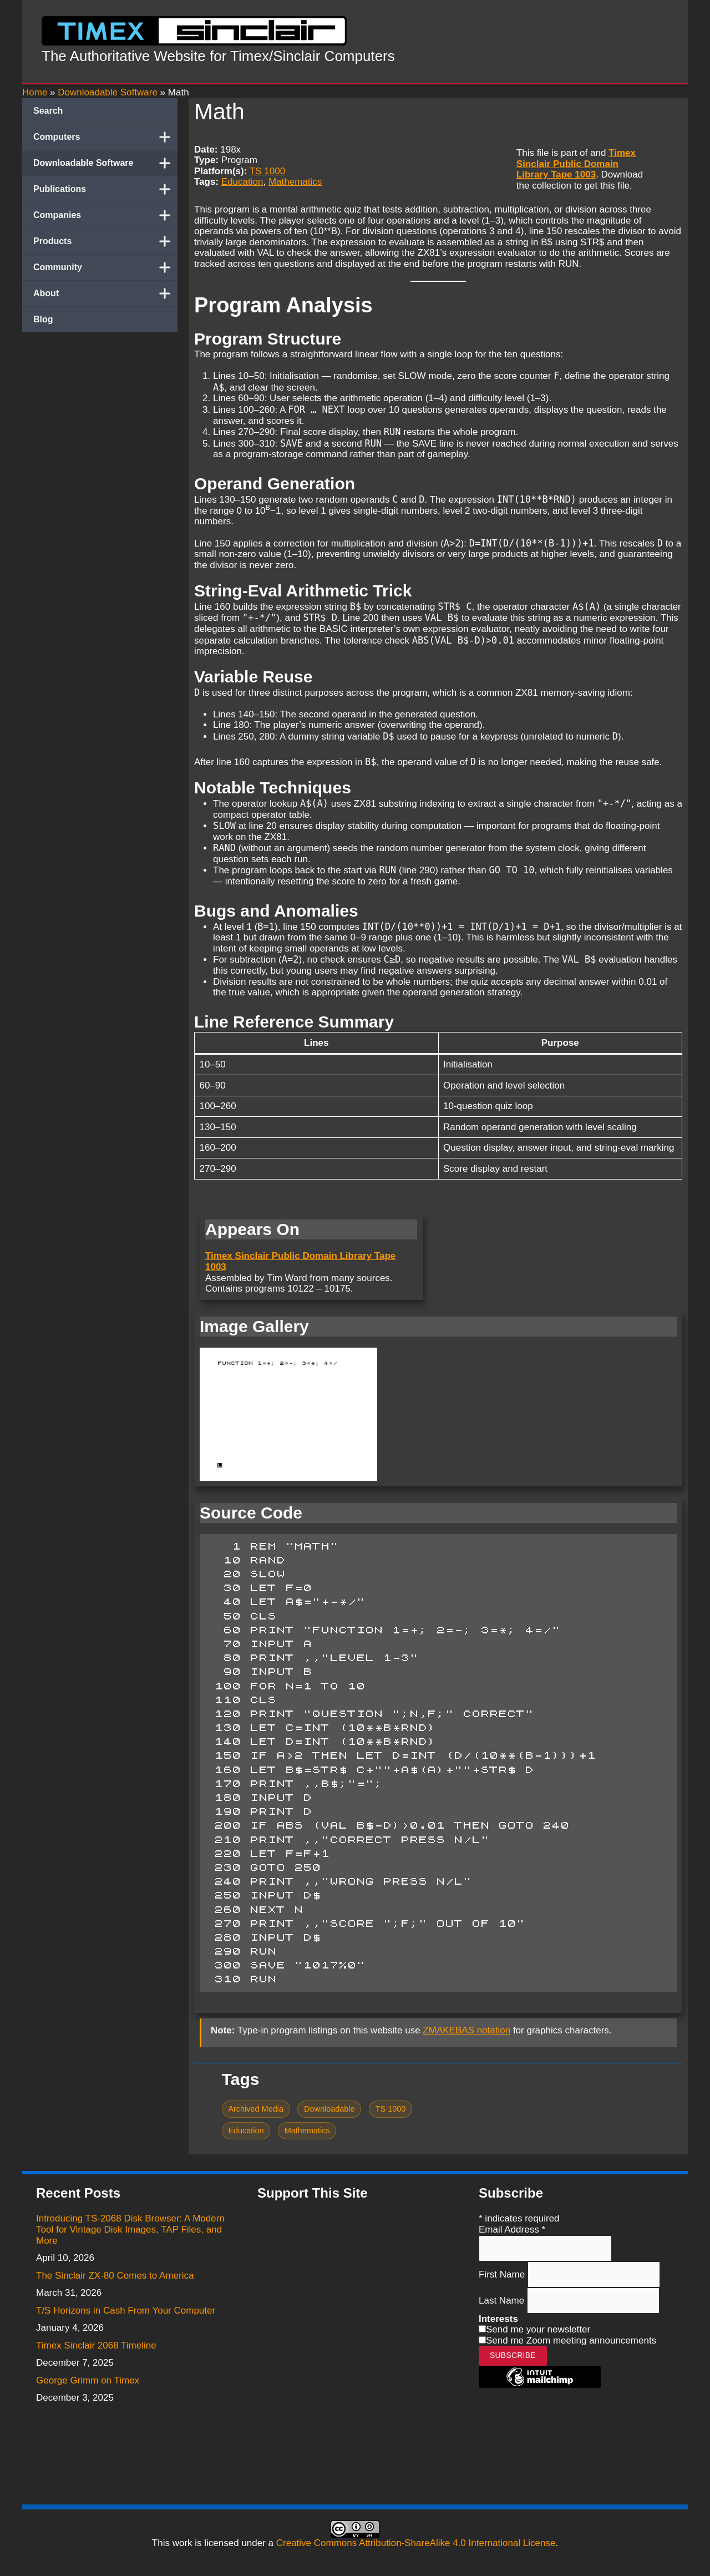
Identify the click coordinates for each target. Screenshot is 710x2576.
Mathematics (295, 181)
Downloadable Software (105, 163)
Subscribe (513, 2355)
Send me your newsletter (538, 2329)
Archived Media (255, 2108)
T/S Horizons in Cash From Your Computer (125, 2310)
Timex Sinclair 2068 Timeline (96, 2345)
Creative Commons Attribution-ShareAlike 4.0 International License (416, 2543)
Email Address (512, 2229)
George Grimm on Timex (87, 2380)
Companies (105, 215)
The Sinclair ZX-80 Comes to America (115, 2275)
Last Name (503, 2300)
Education (242, 181)
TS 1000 (267, 171)
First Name (503, 2274)
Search (48, 110)
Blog (43, 319)
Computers (105, 137)
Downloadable (329, 2108)
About (105, 293)
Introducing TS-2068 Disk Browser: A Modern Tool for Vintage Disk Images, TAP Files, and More (130, 2229)
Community (105, 267)
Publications (105, 189)
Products (105, 241)
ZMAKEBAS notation (466, 2030)
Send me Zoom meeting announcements (571, 2340)
